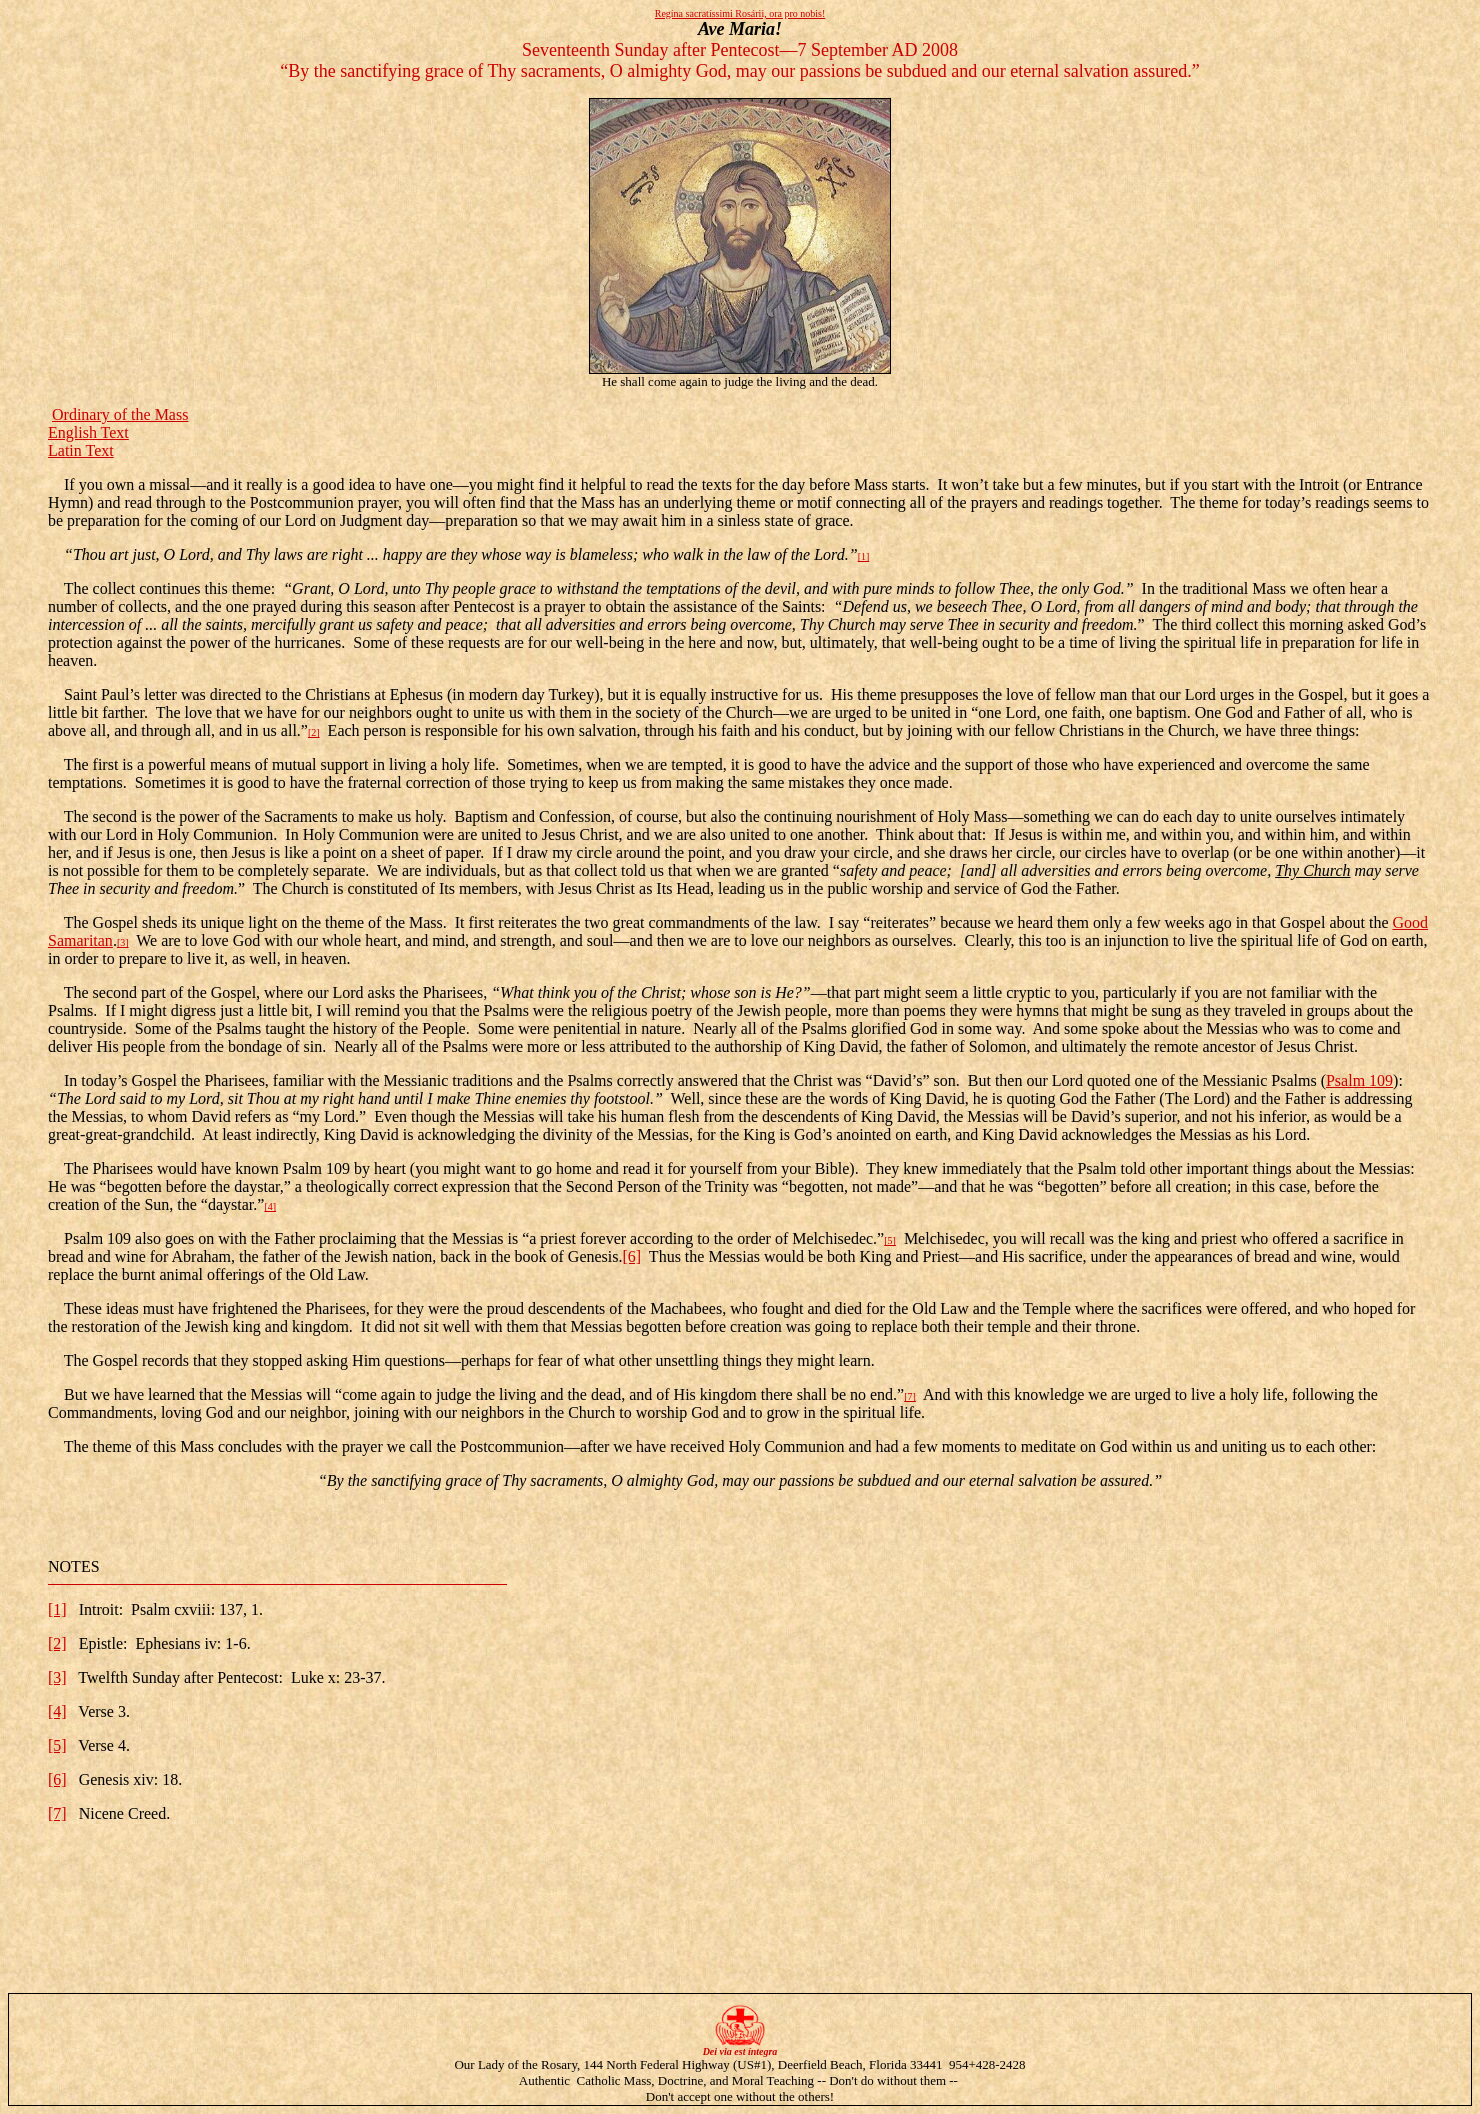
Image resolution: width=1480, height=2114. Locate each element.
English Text (88, 432)
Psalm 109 (1359, 1080)
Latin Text (81, 450)
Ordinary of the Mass (120, 414)
